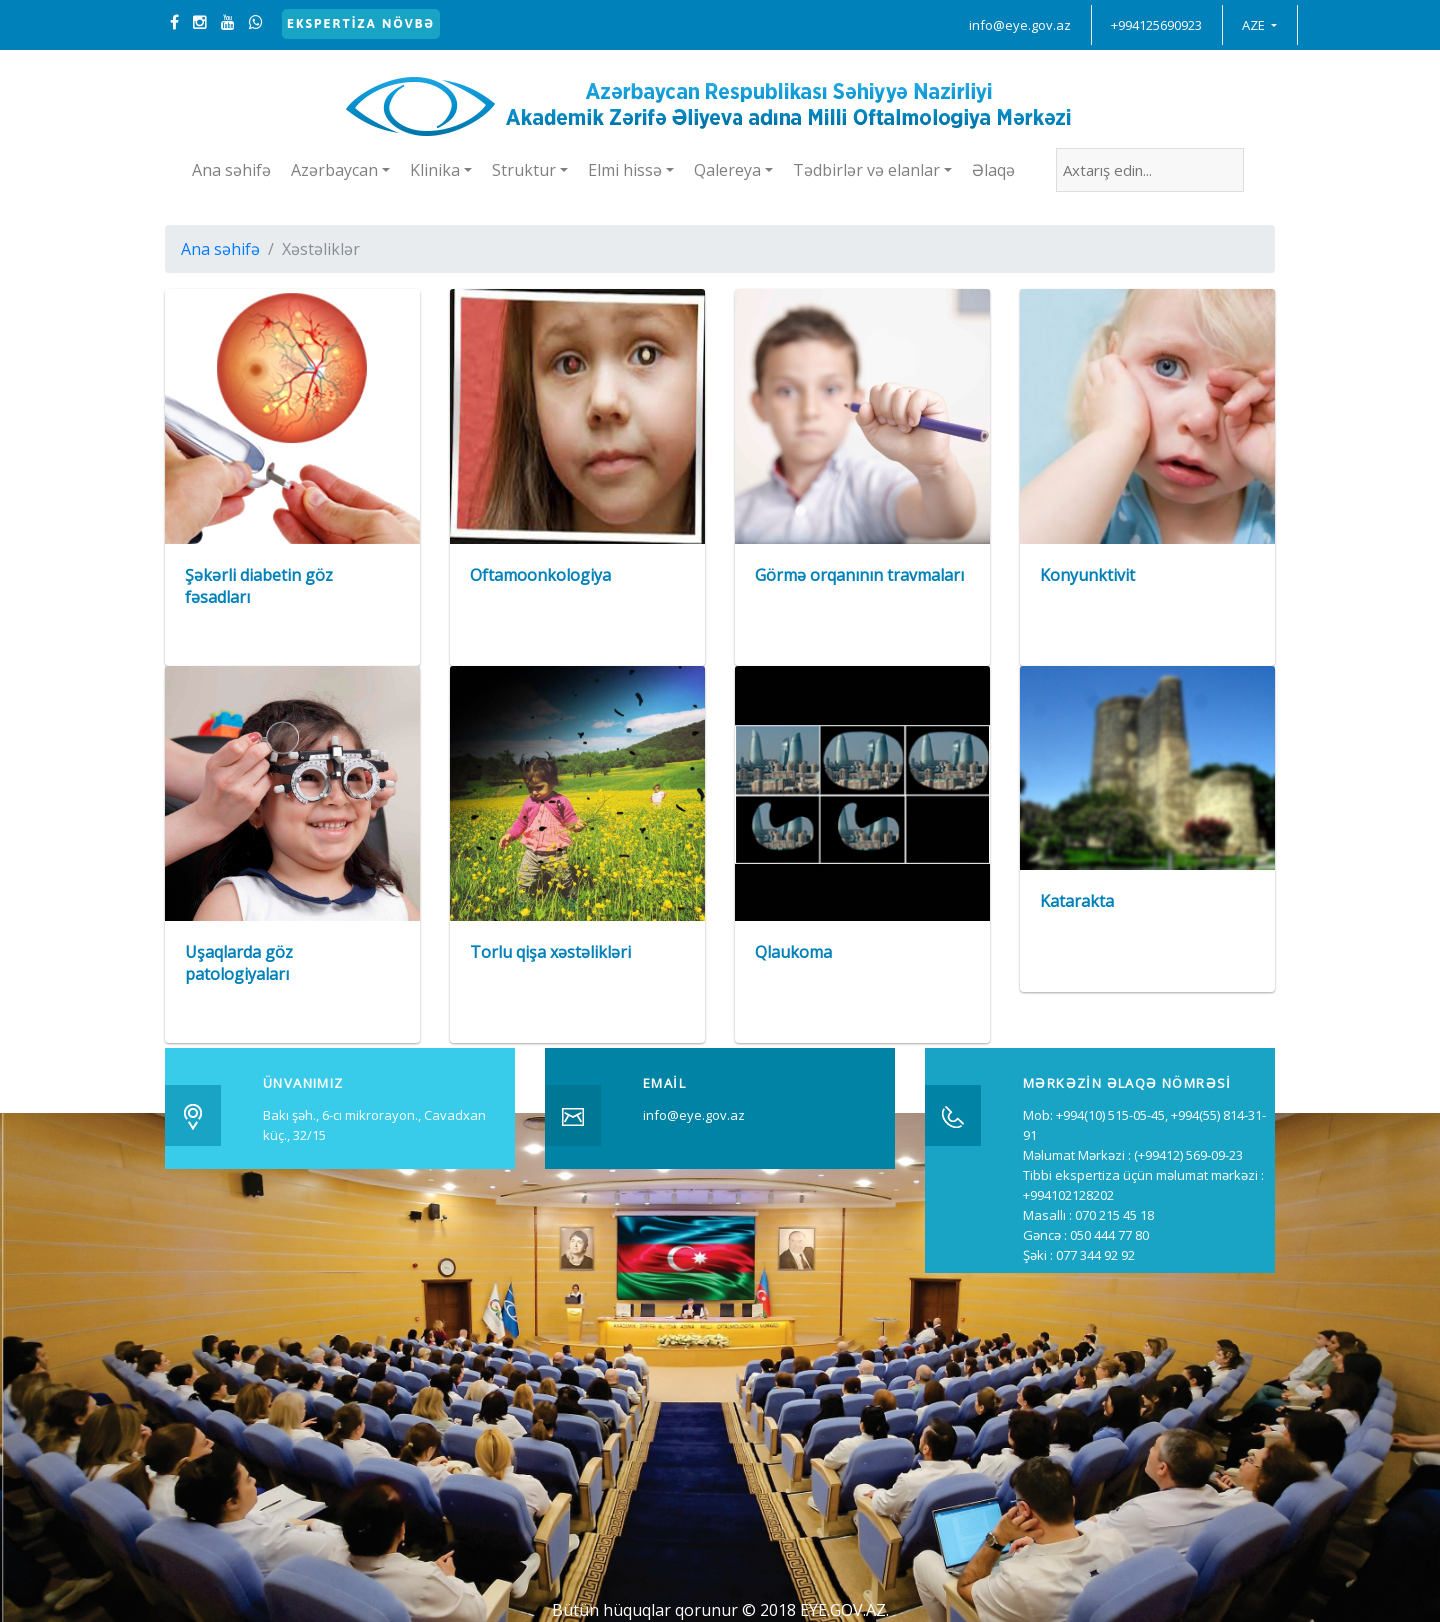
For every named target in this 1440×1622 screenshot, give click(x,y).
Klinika (435, 170)
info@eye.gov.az (1020, 25)
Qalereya (727, 170)
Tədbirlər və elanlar (866, 170)
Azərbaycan (334, 170)
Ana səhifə (231, 170)
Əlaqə (993, 170)
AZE (1255, 25)
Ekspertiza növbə (361, 23)
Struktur (524, 170)
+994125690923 (1156, 25)
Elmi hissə (625, 170)
